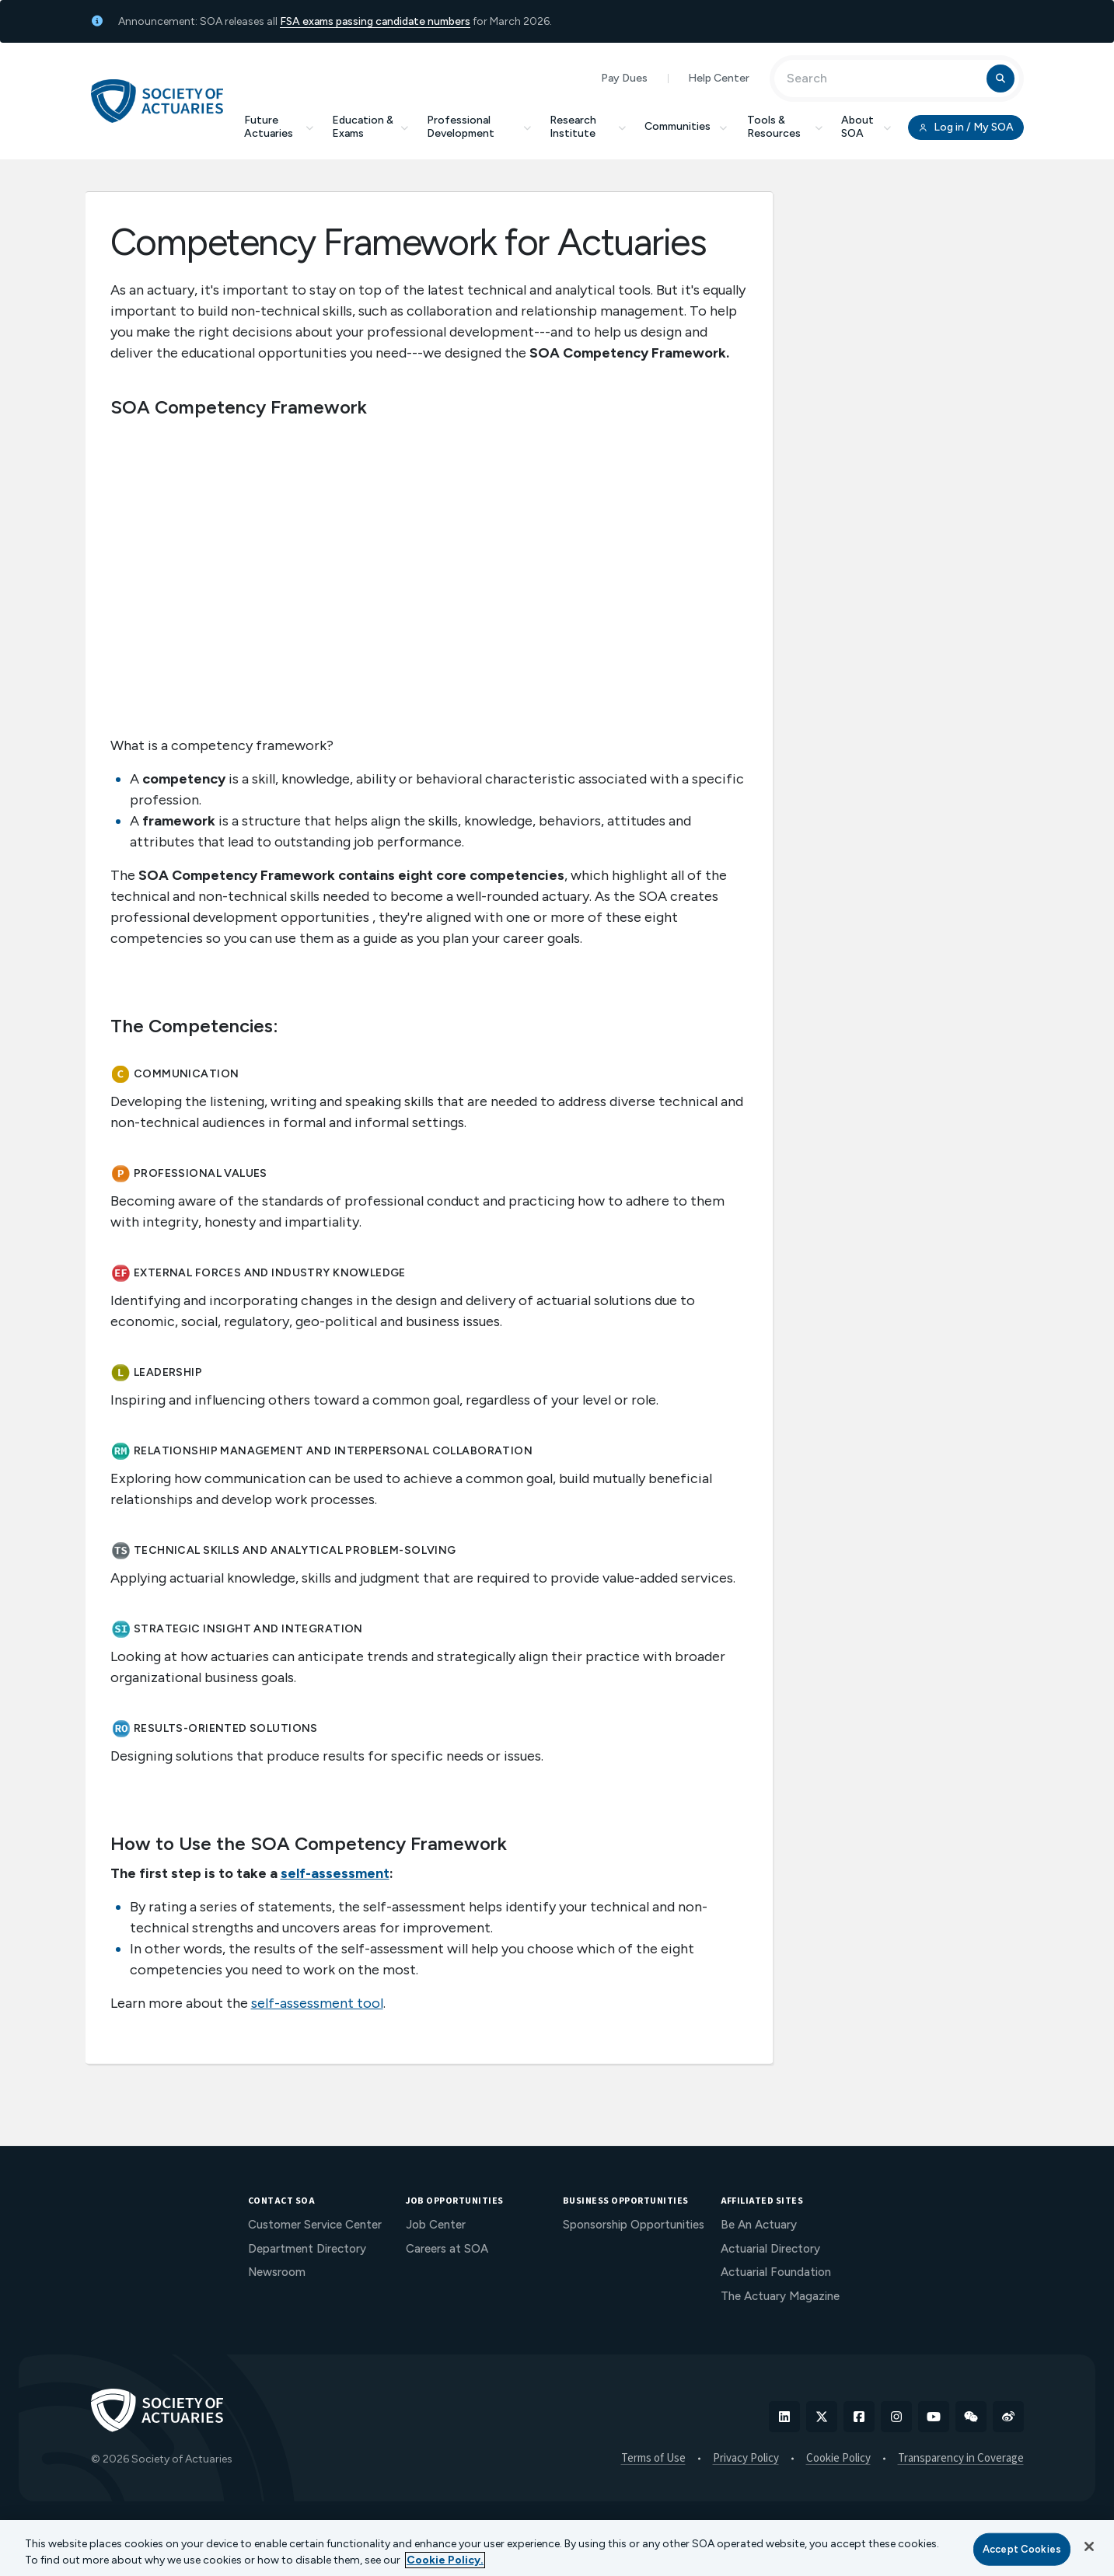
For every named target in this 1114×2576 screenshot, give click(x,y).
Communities (686, 126)
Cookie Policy (838, 2459)
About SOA (866, 126)
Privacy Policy (746, 2459)
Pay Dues (624, 78)
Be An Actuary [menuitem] (759, 2225)
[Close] (1089, 2546)
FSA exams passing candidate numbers (375, 21)
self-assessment (335, 1873)
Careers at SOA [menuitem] (447, 2249)
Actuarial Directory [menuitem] (770, 2249)
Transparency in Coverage (961, 2459)
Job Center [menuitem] (436, 2225)
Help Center (718, 78)
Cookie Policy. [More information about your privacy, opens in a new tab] (445, 2560)
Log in (965, 127)
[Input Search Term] (883, 78)
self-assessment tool (317, 2003)
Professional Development (479, 126)
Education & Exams (370, 126)
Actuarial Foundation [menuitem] (776, 2272)
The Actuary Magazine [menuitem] (780, 2296)
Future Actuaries (278, 126)
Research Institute (588, 126)
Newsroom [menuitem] (277, 2272)
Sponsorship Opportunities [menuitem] (633, 2225)
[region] (557, 2548)
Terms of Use (653, 2459)
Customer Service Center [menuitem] (315, 2225)
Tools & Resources (784, 126)
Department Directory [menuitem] (307, 2249)
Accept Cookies (1022, 2549)
